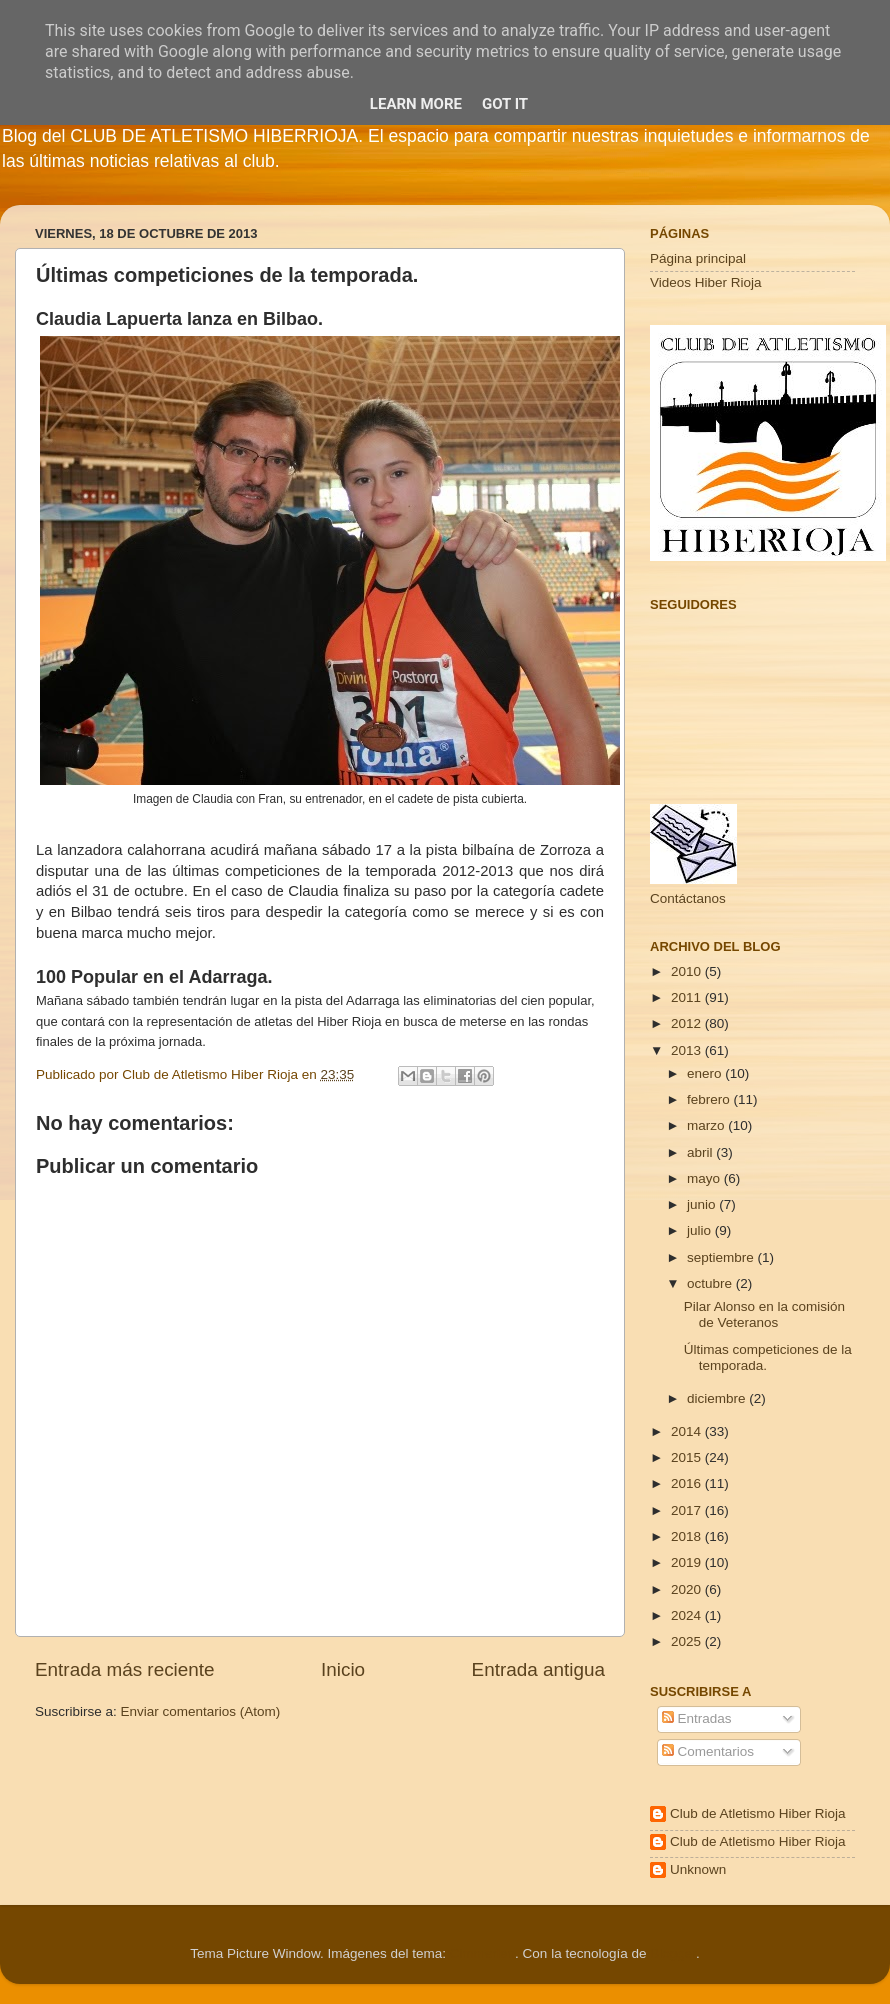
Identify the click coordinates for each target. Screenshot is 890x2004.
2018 (688, 1536)
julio (701, 1230)
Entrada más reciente (125, 1669)
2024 (688, 1615)
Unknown (698, 1869)
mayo (705, 1178)
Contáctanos (688, 898)
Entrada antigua (538, 1669)
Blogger (673, 1953)
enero (706, 1073)
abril (701, 1152)
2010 (688, 971)
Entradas (697, 1718)
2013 (688, 1050)
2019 (688, 1562)
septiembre (722, 1257)
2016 (688, 1483)
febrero (710, 1099)
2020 (688, 1589)
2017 (688, 1510)
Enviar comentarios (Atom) (201, 1711)
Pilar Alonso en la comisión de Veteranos (764, 1314)
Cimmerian (482, 1953)
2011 (688, 997)
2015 (688, 1457)
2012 (688, 1023)
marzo (707, 1125)
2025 (688, 1641)
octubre (711, 1283)
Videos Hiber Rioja (706, 282)
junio (703, 1204)
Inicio (343, 1669)
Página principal (698, 258)
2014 (688, 1431)
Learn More (416, 104)
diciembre (718, 1398)
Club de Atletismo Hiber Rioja (758, 1813)
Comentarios (708, 1751)
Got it (505, 104)
